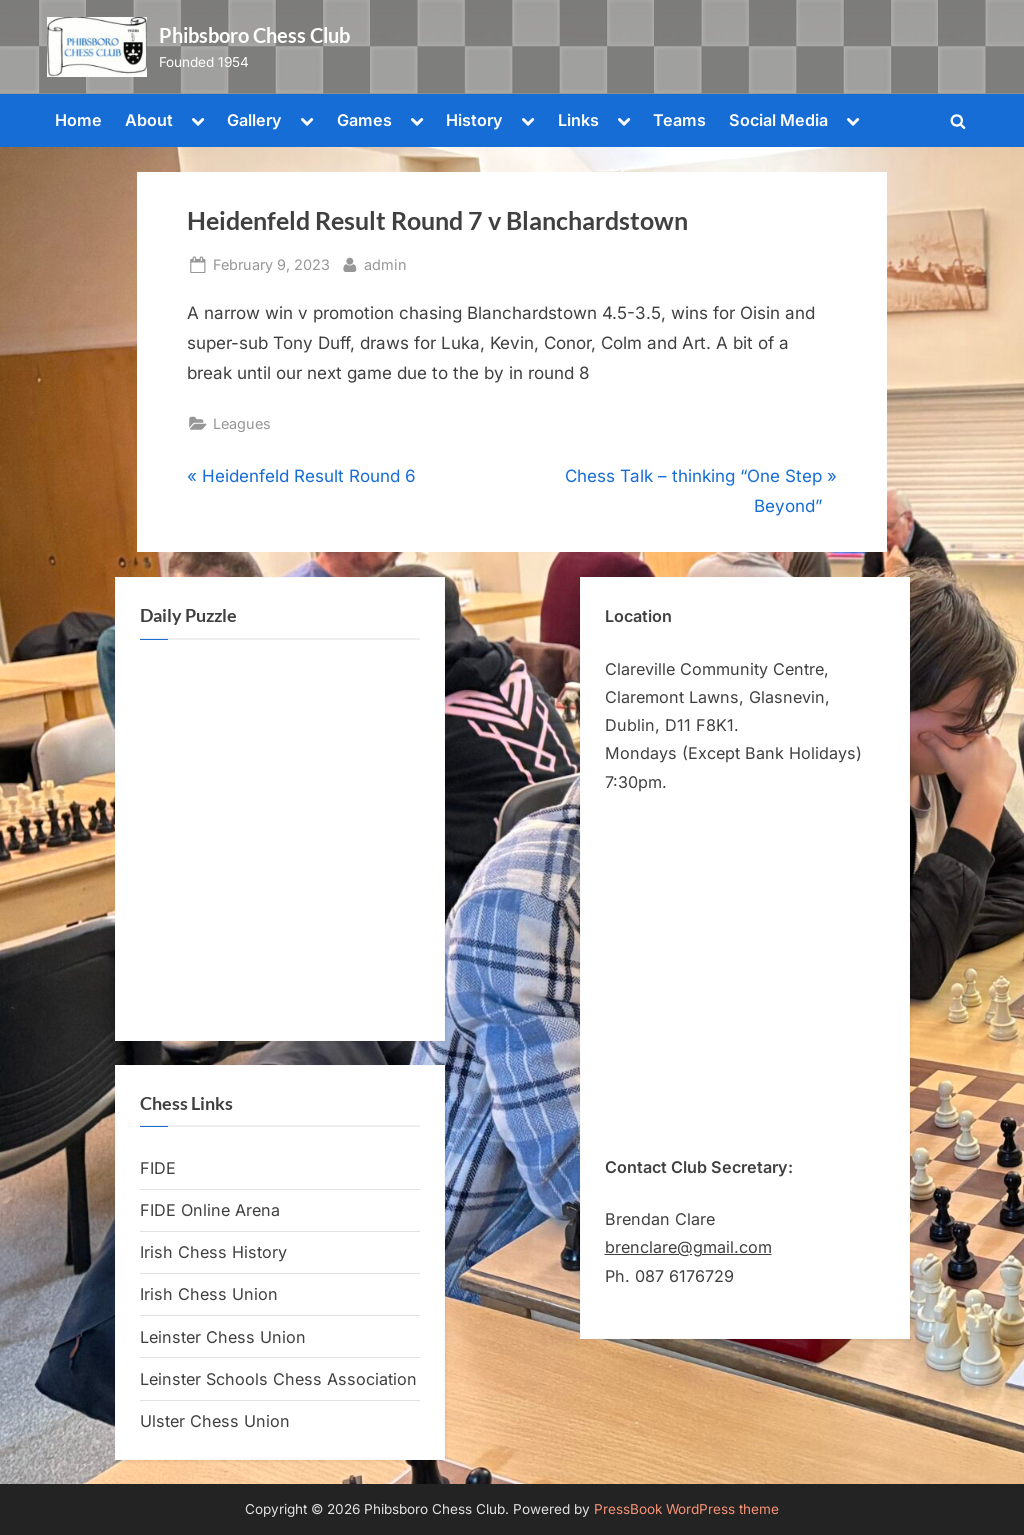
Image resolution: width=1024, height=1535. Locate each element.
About (149, 120)
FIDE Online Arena (210, 1210)
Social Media (778, 120)
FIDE (158, 1168)
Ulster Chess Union (215, 1421)
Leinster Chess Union (223, 1337)
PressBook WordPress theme (686, 1509)
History (474, 120)
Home (78, 120)
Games (364, 120)
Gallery (254, 120)
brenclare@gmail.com (688, 1247)
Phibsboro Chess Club (254, 35)
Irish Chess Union (209, 1294)
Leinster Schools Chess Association (278, 1379)
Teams (679, 120)
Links (578, 120)
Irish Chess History (213, 1252)
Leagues (242, 423)
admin (385, 262)
